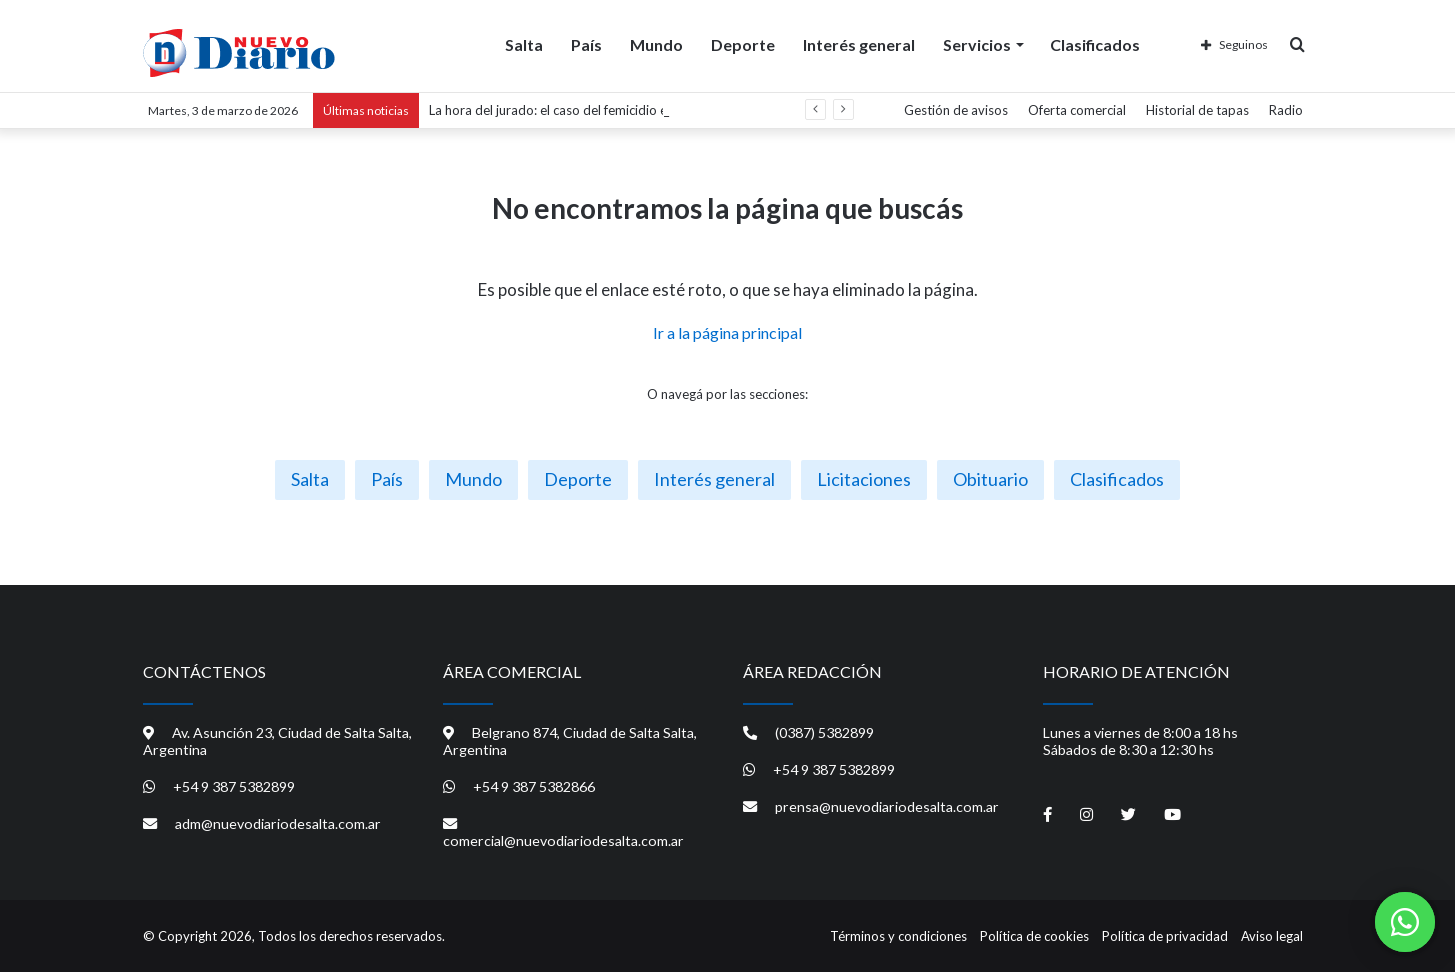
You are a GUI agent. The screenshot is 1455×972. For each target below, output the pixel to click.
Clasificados (1095, 43)
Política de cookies (1034, 936)
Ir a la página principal (727, 332)
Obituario (990, 479)
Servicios (977, 43)
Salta (524, 43)
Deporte (743, 43)
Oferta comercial (1077, 110)
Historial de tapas (1197, 110)
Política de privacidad (1165, 936)
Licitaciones (864, 479)
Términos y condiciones (898, 936)
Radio (1286, 110)
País (586, 43)
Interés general (859, 43)
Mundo (656, 43)
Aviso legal (1272, 936)
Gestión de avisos (956, 110)
